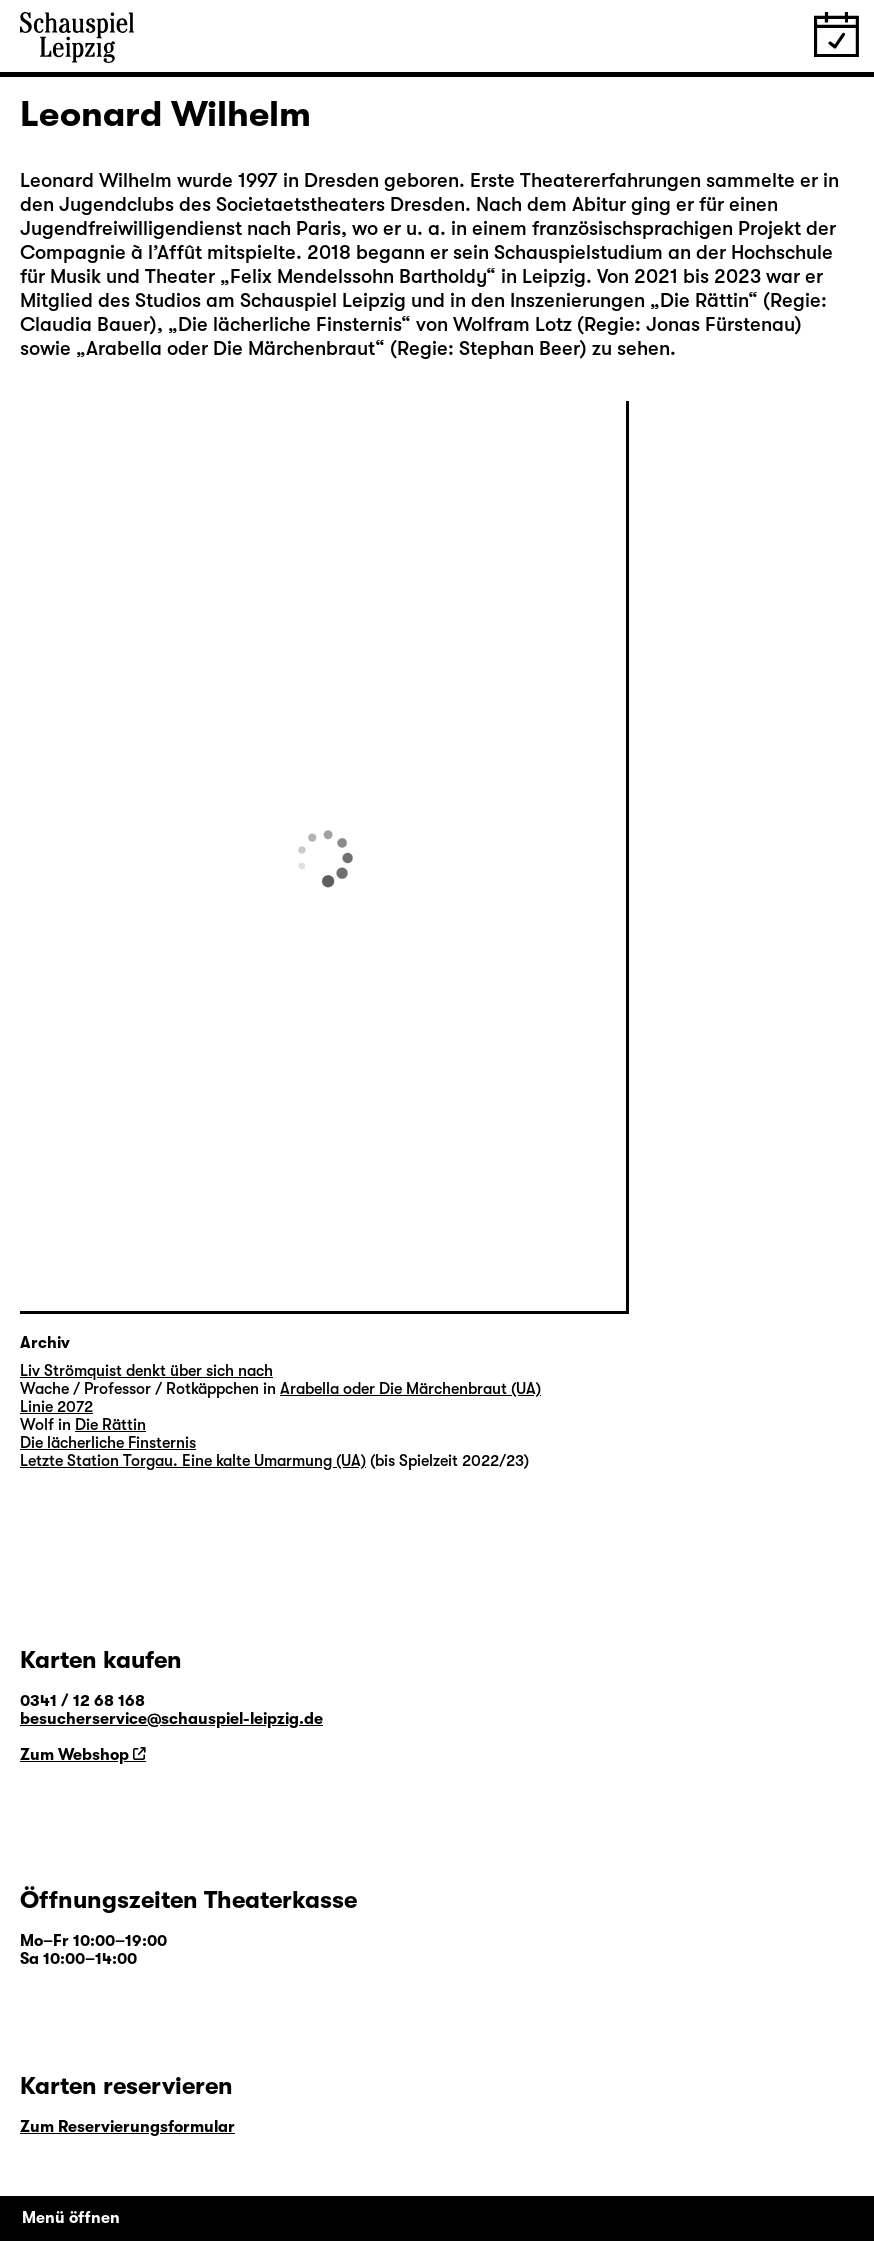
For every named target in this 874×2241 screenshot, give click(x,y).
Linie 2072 (56, 1407)
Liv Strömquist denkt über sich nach (146, 1371)
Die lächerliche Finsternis (289, 324)
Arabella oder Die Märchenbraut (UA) (410, 1389)
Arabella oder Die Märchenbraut (230, 348)
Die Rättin (704, 300)
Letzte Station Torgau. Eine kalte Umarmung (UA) (193, 1461)
